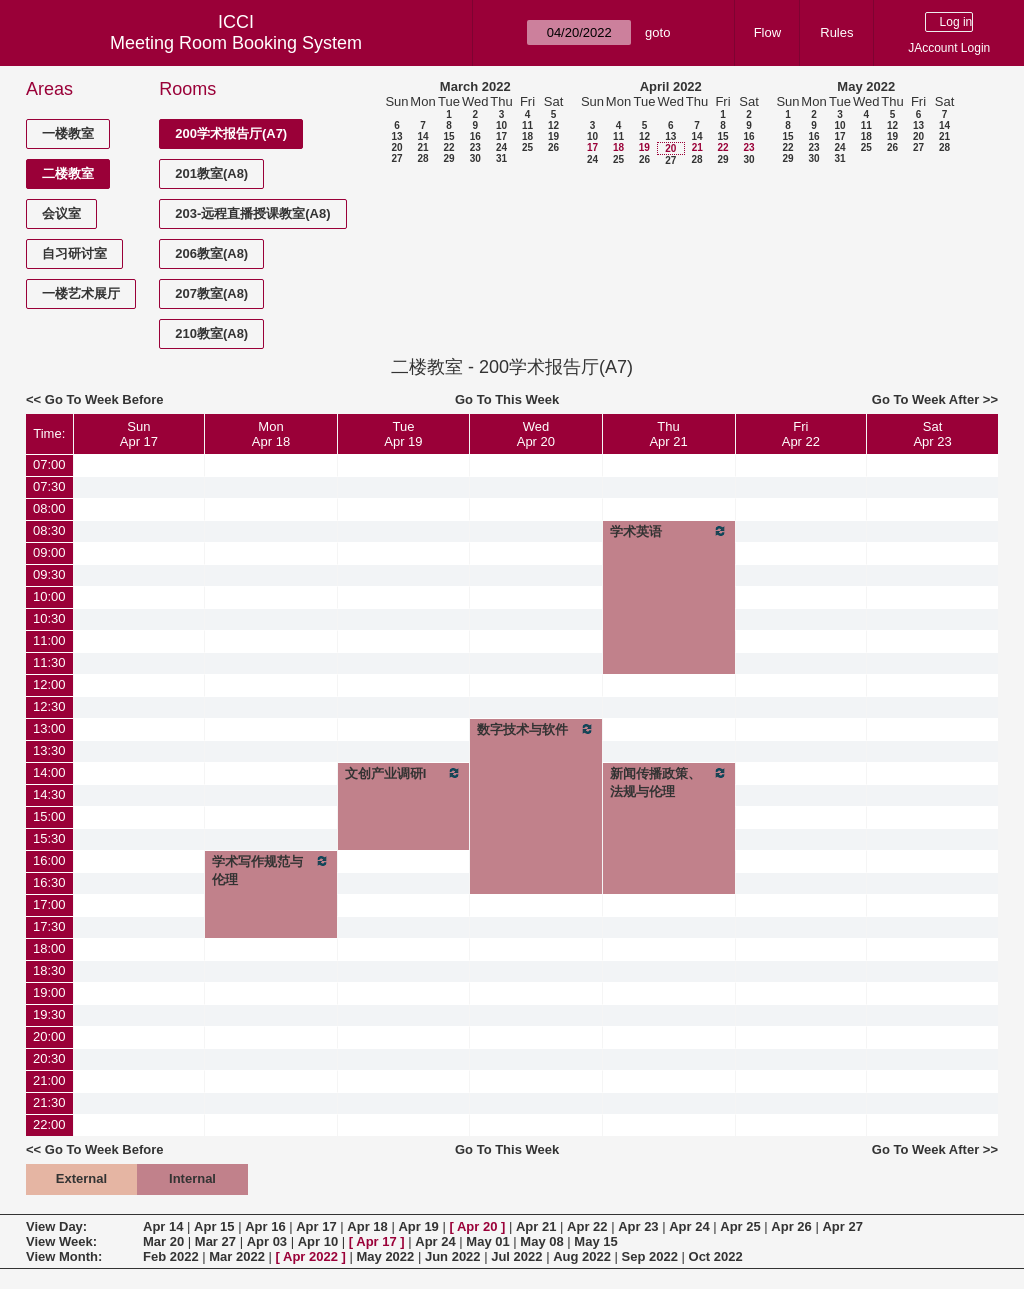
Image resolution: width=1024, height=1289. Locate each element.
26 (553, 147)
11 (527, 125)
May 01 (487, 1241)
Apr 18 (367, 1226)
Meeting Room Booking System (236, 43)
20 (396, 147)
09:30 (49, 574)
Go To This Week (507, 399)
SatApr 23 (932, 434)
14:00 (49, 772)
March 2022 (475, 86)
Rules (836, 32)
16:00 (49, 860)
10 (501, 125)
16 (475, 136)
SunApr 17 (139, 434)
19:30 (49, 1014)
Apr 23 (638, 1226)
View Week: (61, 1241)
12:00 (49, 684)
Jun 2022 (453, 1256)
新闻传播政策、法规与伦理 (669, 782)
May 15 (595, 1241)
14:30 (49, 794)
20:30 (49, 1058)
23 (475, 147)
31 (501, 158)
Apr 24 (689, 1226)
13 (396, 136)
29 (448, 158)
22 (448, 147)
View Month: (64, 1256)
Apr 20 (477, 1226)
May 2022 (866, 86)
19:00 (49, 992)
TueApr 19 (403, 434)
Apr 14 (163, 1226)
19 (553, 136)
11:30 (49, 662)
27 (396, 158)
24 (501, 147)
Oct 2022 (716, 1256)
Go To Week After (925, 399)
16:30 (49, 882)
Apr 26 (791, 1226)
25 (527, 147)
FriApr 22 (801, 434)
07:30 (49, 486)
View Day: (56, 1226)
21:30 (49, 1102)
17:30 (49, 926)
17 (501, 136)
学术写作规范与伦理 (270, 870)
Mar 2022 (237, 1256)
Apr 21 (536, 1226)
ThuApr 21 (668, 434)
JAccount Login (949, 48)
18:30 (49, 970)
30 (475, 158)
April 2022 (671, 86)
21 (422, 147)
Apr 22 (587, 1226)
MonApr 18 (271, 434)
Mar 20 (163, 1241)
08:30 (49, 530)
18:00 (49, 948)
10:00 (49, 596)
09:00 (49, 552)
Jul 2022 (516, 1256)
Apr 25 (740, 1226)
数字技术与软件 (535, 729)
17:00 (49, 904)
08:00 (49, 508)
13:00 (49, 728)
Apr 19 (418, 1226)
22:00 (49, 1124)
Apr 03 (267, 1241)
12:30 (49, 706)
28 (422, 158)
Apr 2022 (310, 1256)
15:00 (49, 816)
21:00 (49, 1080)
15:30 (49, 838)
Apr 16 (265, 1226)
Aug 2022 (582, 1256)
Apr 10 (318, 1241)
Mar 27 (215, 1241)
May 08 (541, 1241)
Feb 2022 (171, 1256)
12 (553, 125)
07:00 (49, 464)
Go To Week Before (104, 399)
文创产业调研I (403, 773)
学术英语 (669, 531)
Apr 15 (214, 1226)
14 (422, 136)
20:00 (49, 1036)
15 (448, 136)
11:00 (49, 640)
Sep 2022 (650, 1256)
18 (527, 136)
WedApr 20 (536, 434)
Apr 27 (842, 1226)
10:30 (49, 618)
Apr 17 (316, 1226)
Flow (767, 32)
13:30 (49, 750)
